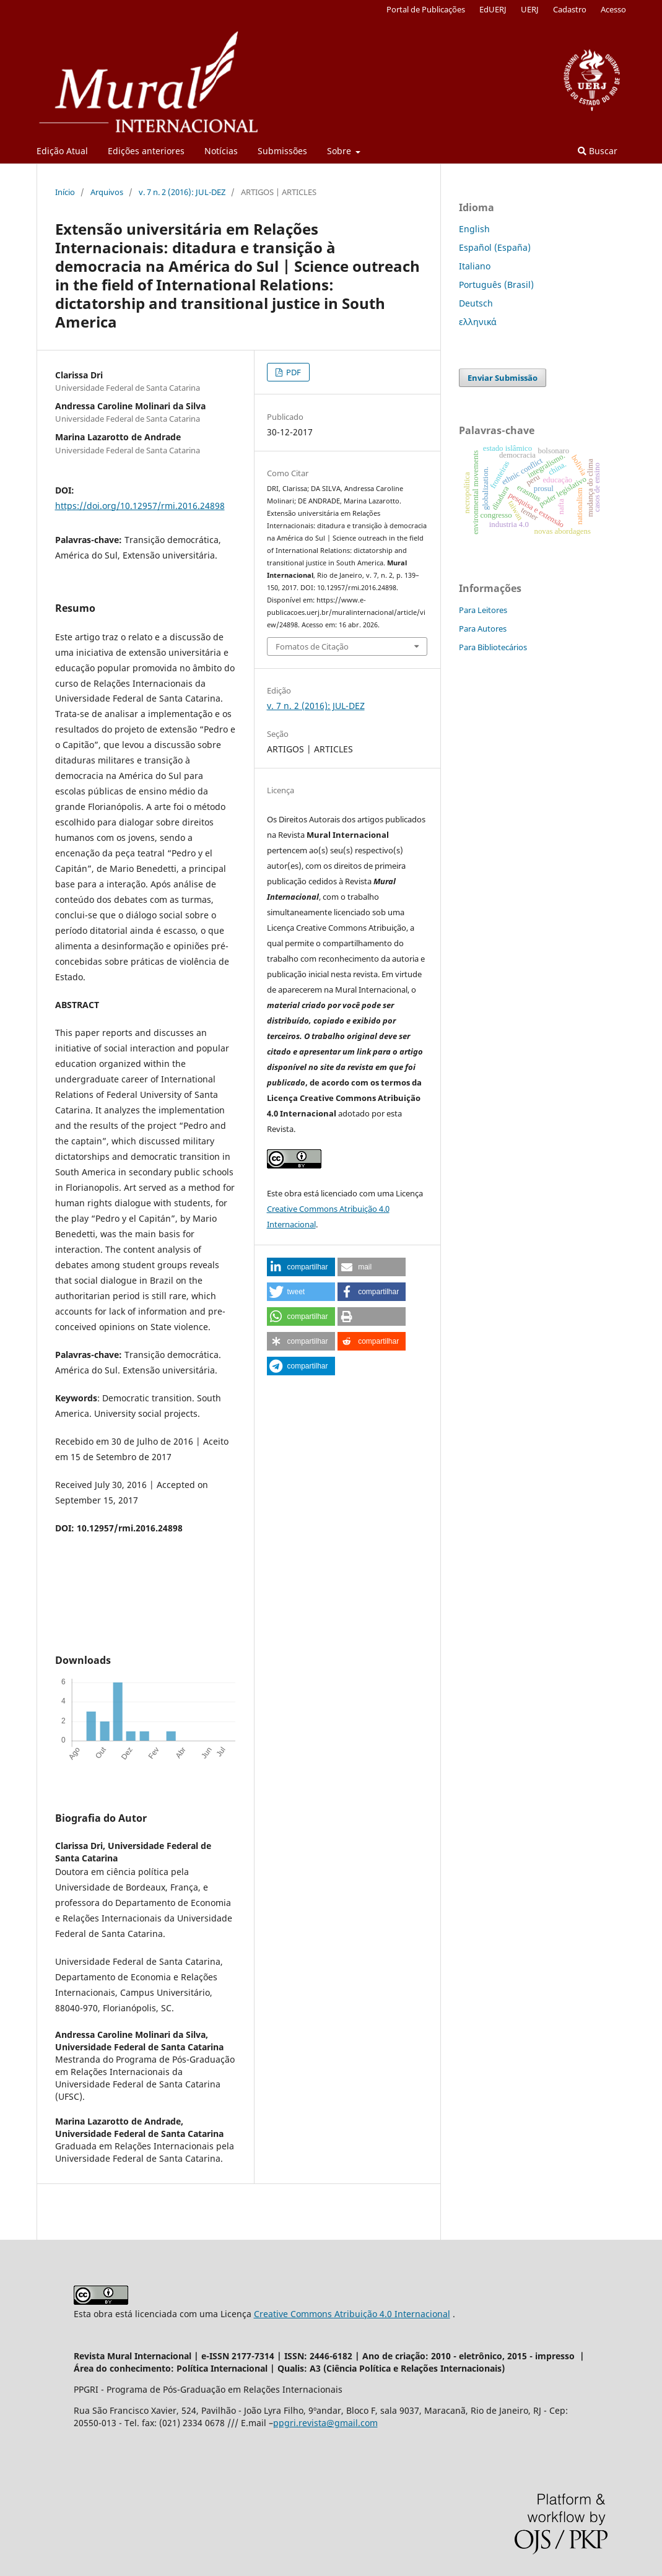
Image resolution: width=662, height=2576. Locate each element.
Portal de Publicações (425, 9)
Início (65, 192)
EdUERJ (493, 9)
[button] (301, 1267)
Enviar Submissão (503, 377)
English (474, 229)
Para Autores (483, 628)
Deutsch (476, 303)
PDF (292, 372)
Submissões (282, 151)
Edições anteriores (146, 151)
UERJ (530, 9)
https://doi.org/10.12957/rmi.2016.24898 (140, 505)
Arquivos (106, 192)
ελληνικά (478, 322)
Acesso (613, 9)
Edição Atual (62, 151)
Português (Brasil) (496, 284)
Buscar (597, 151)
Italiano (474, 266)
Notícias (221, 151)
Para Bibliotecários (493, 647)
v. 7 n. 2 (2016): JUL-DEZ (182, 192)
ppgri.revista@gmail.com (325, 2423)
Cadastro (569, 9)
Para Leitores (483, 610)
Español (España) (495, 247)
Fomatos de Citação (312, 646)
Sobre (340, 151)
